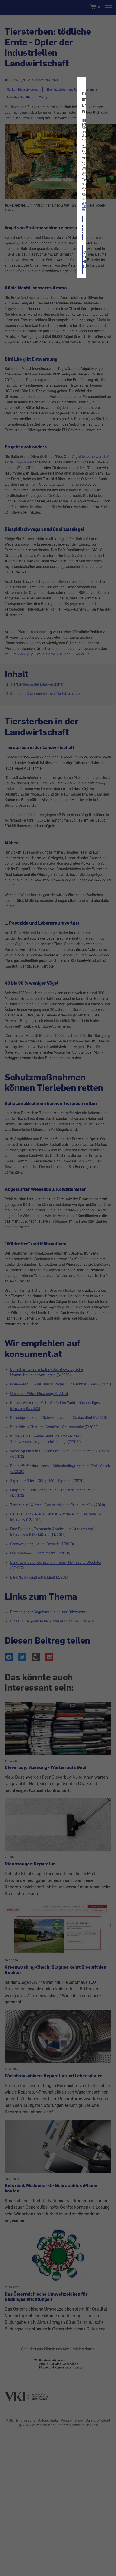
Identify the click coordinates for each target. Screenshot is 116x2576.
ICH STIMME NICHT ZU (82, 259)
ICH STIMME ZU (82, 228)
